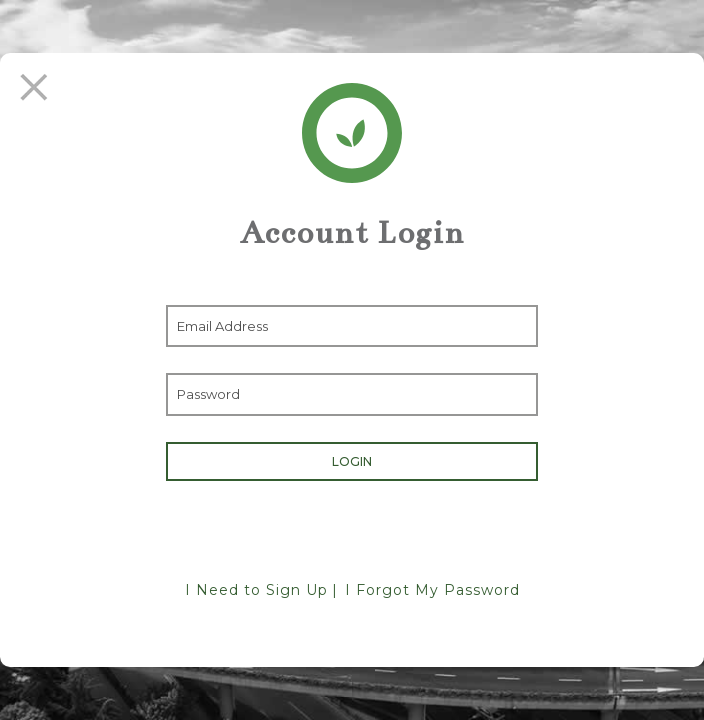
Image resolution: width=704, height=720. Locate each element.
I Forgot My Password (432, 590)
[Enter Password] (352, 394)
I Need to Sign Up (256, 590)
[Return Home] (352, 133)
